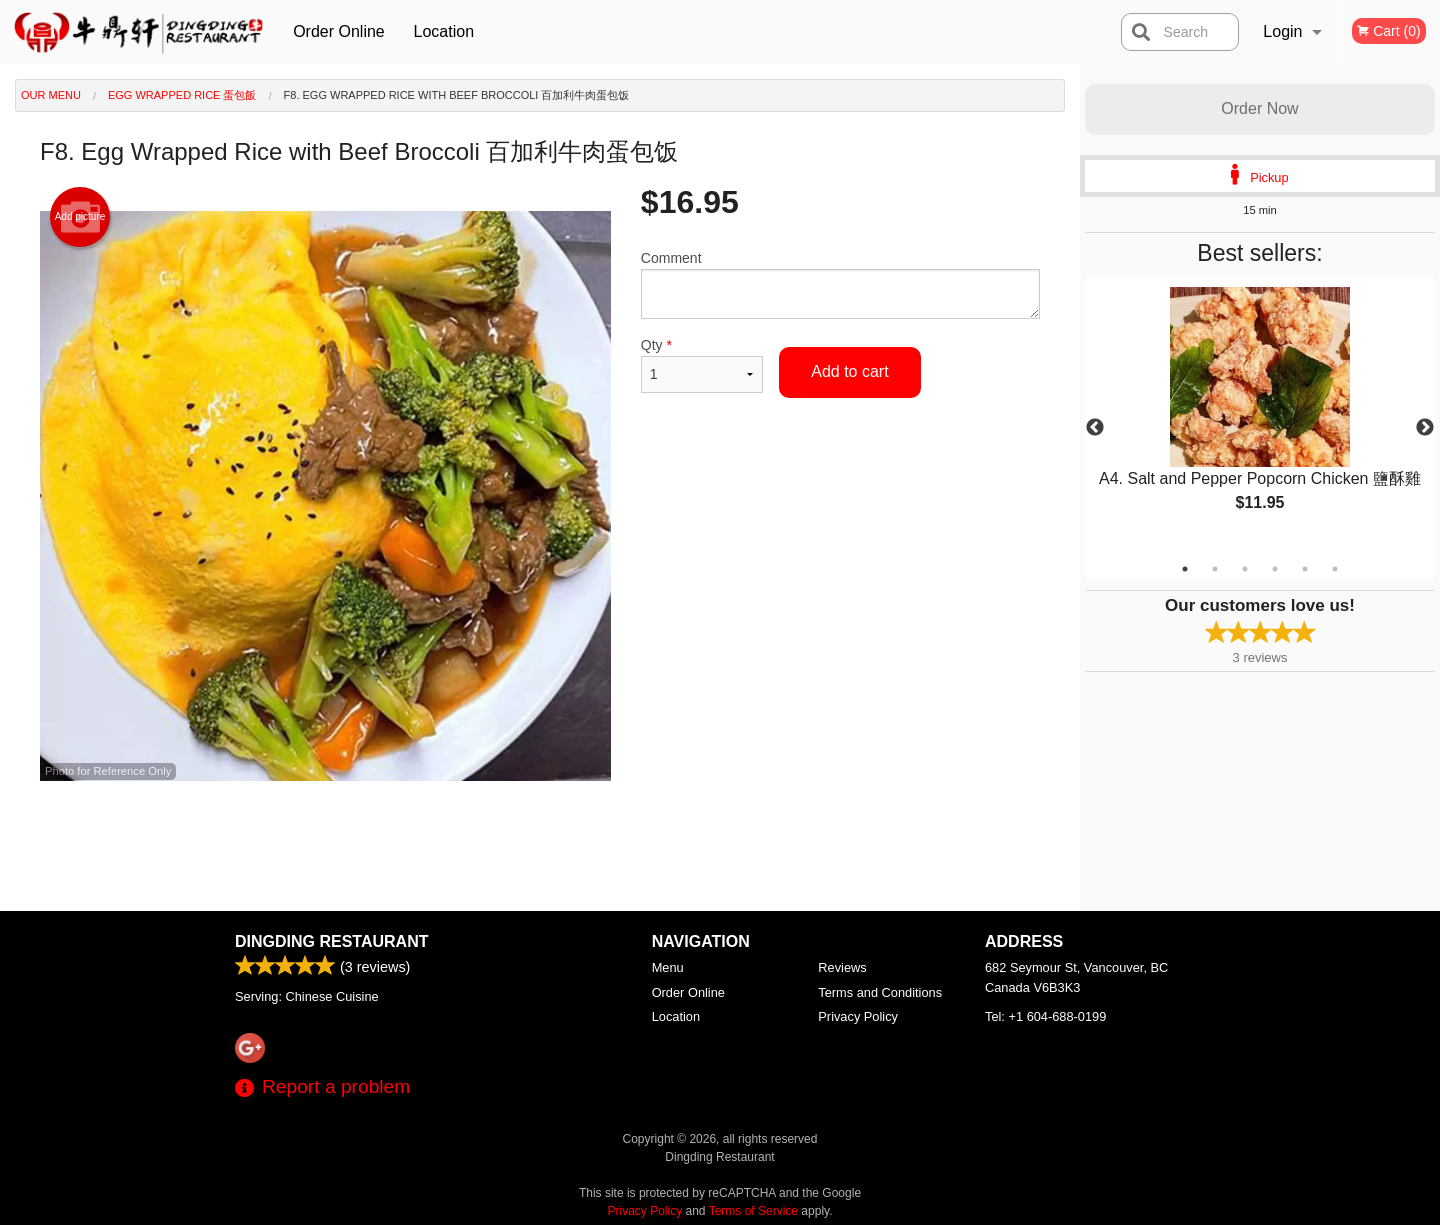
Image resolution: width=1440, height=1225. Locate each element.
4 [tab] (1275, 569)
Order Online (339, 31)
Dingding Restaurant (331, 941)
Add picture (80, 217)
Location (444, 31)
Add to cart (849, 371)
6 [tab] (1335, 569)
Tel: (1045, 1016)
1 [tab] (1185, 569)
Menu (668, 967)
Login (1282, 31)
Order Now (1259, 108)
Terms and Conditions (880, 992)
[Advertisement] (540, 846)
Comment (840, 284)
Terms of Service (753, 1211)
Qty (702, 365)
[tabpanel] (1260, 416)
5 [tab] (1305, 569)
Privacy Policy (858, 1016)
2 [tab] (1215, 569)
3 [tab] (1245, 569)
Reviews (842, 967)
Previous (1095, 428)
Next (1425, 428)
